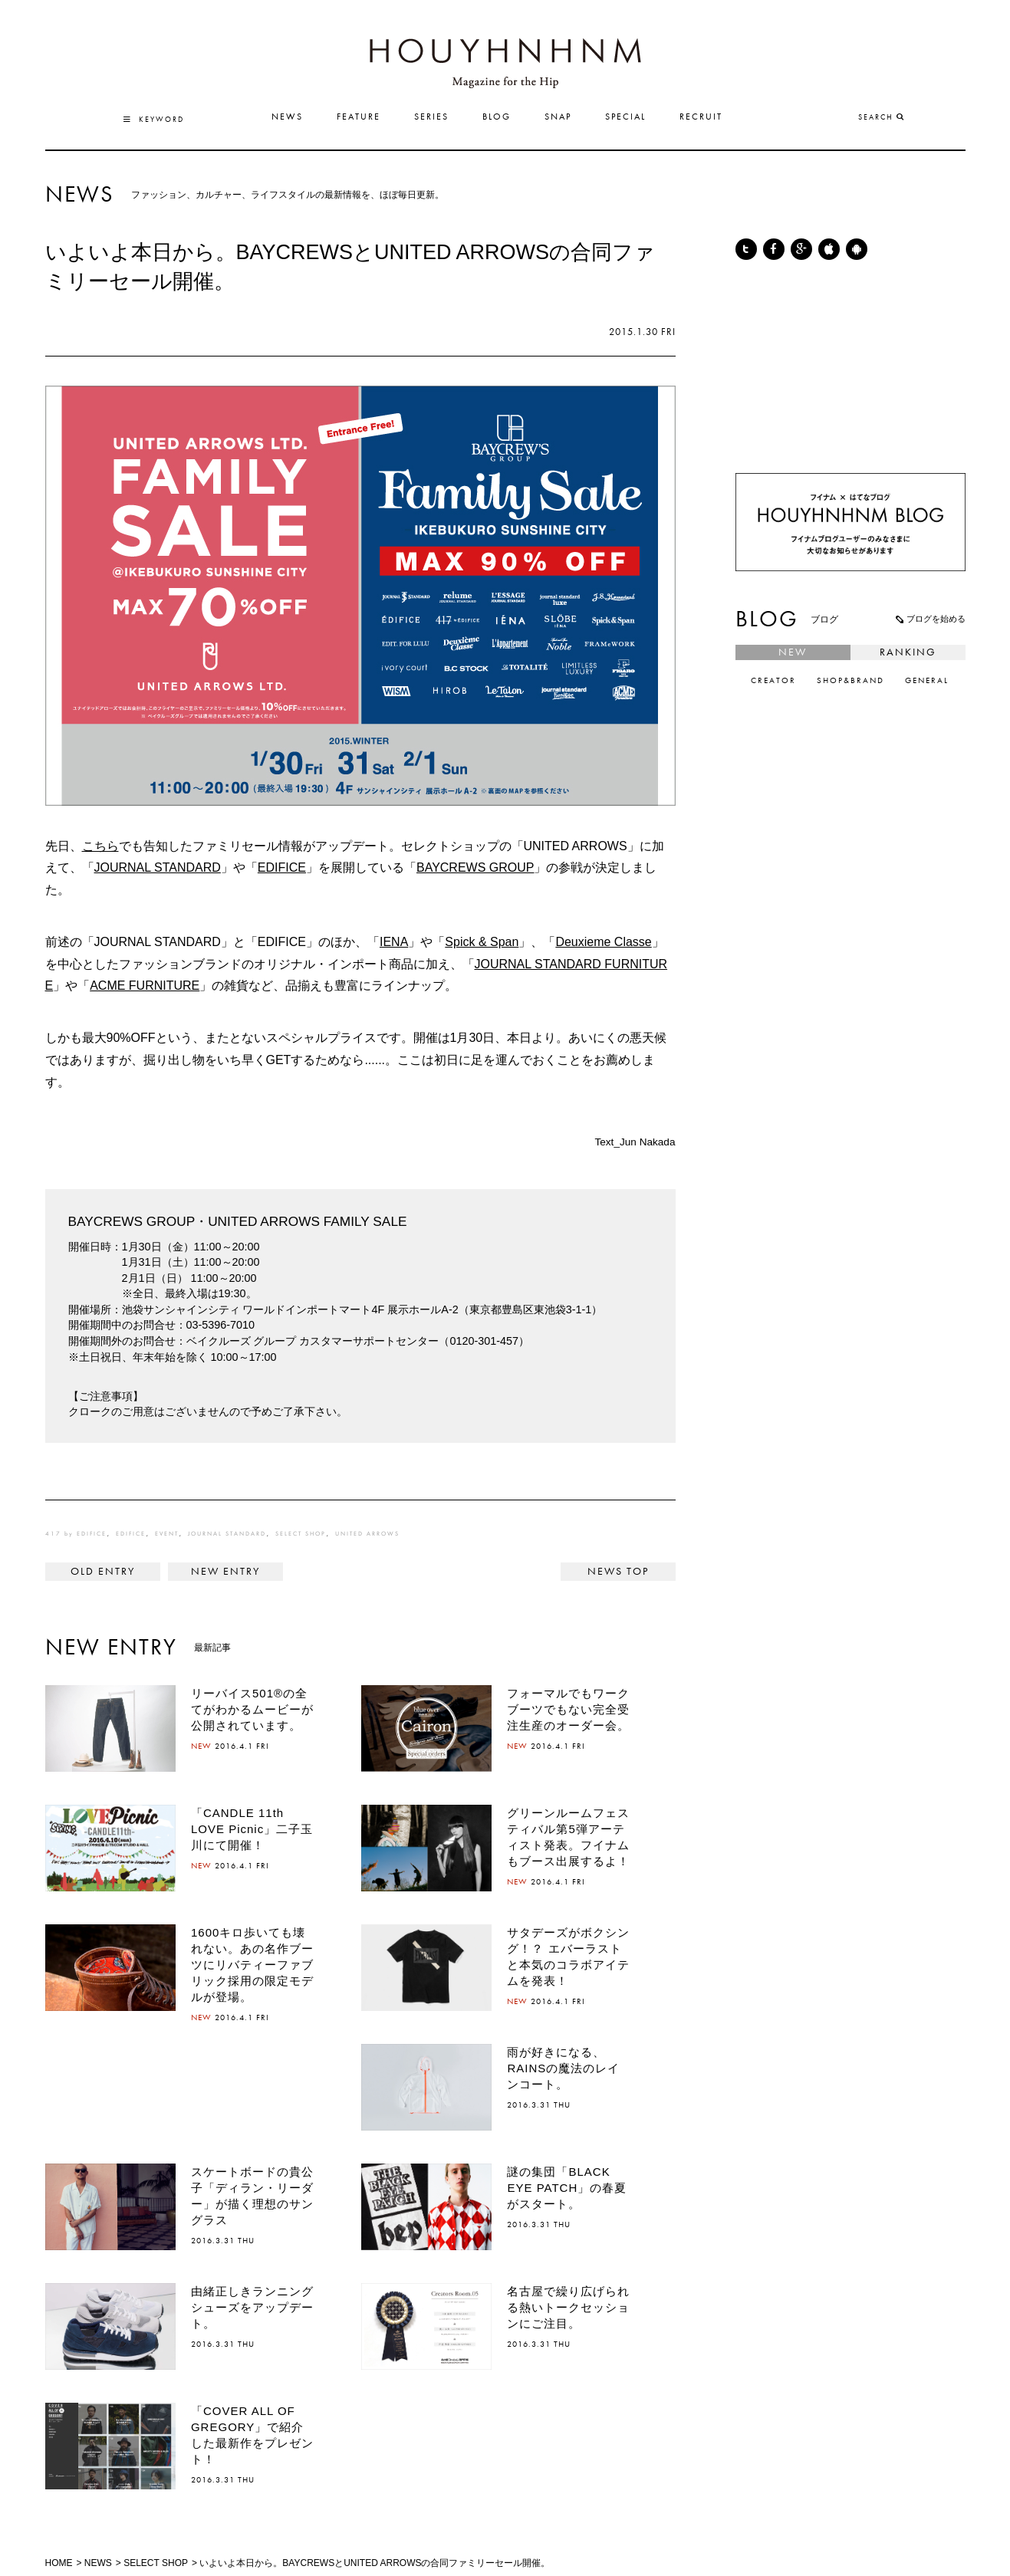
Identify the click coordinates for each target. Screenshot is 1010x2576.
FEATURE (358, 117)
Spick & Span (481, 941)
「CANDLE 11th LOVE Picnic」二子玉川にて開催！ (252, 1829)
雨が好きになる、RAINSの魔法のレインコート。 (563, 2068)
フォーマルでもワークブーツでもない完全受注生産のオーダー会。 (568, 1709)
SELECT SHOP (300, 1534)
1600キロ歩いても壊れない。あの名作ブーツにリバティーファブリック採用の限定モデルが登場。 (252, 1964)
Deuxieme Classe (603, 941)
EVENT (167, 1534)
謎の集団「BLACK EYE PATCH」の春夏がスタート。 (567, 2187)
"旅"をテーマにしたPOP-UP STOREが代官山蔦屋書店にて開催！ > (225, 1571)
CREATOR (773, 681)
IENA (394, 941)
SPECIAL (625, 117)
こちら (100, 846)
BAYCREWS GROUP (475, 867)
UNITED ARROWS (367, 1534)
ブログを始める (929, 618)
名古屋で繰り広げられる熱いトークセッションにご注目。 (568, 2307)
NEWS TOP (618, 1571)
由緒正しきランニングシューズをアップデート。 (252, 2307)
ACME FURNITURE (144, 985)
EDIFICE (282, 867)
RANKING (908, 652)
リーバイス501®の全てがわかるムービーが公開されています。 (252, 1709)
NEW (792, 652)
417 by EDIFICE (76, 1534)
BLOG (496, 117)
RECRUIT (700, 117)
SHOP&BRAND (850, 681)
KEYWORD (153, 119)
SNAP (557, 117)
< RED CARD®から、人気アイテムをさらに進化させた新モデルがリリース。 (102, 1571)
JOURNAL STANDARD (157, 867)
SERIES (431, 117)
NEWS (287, 117)
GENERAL (927, 681)
